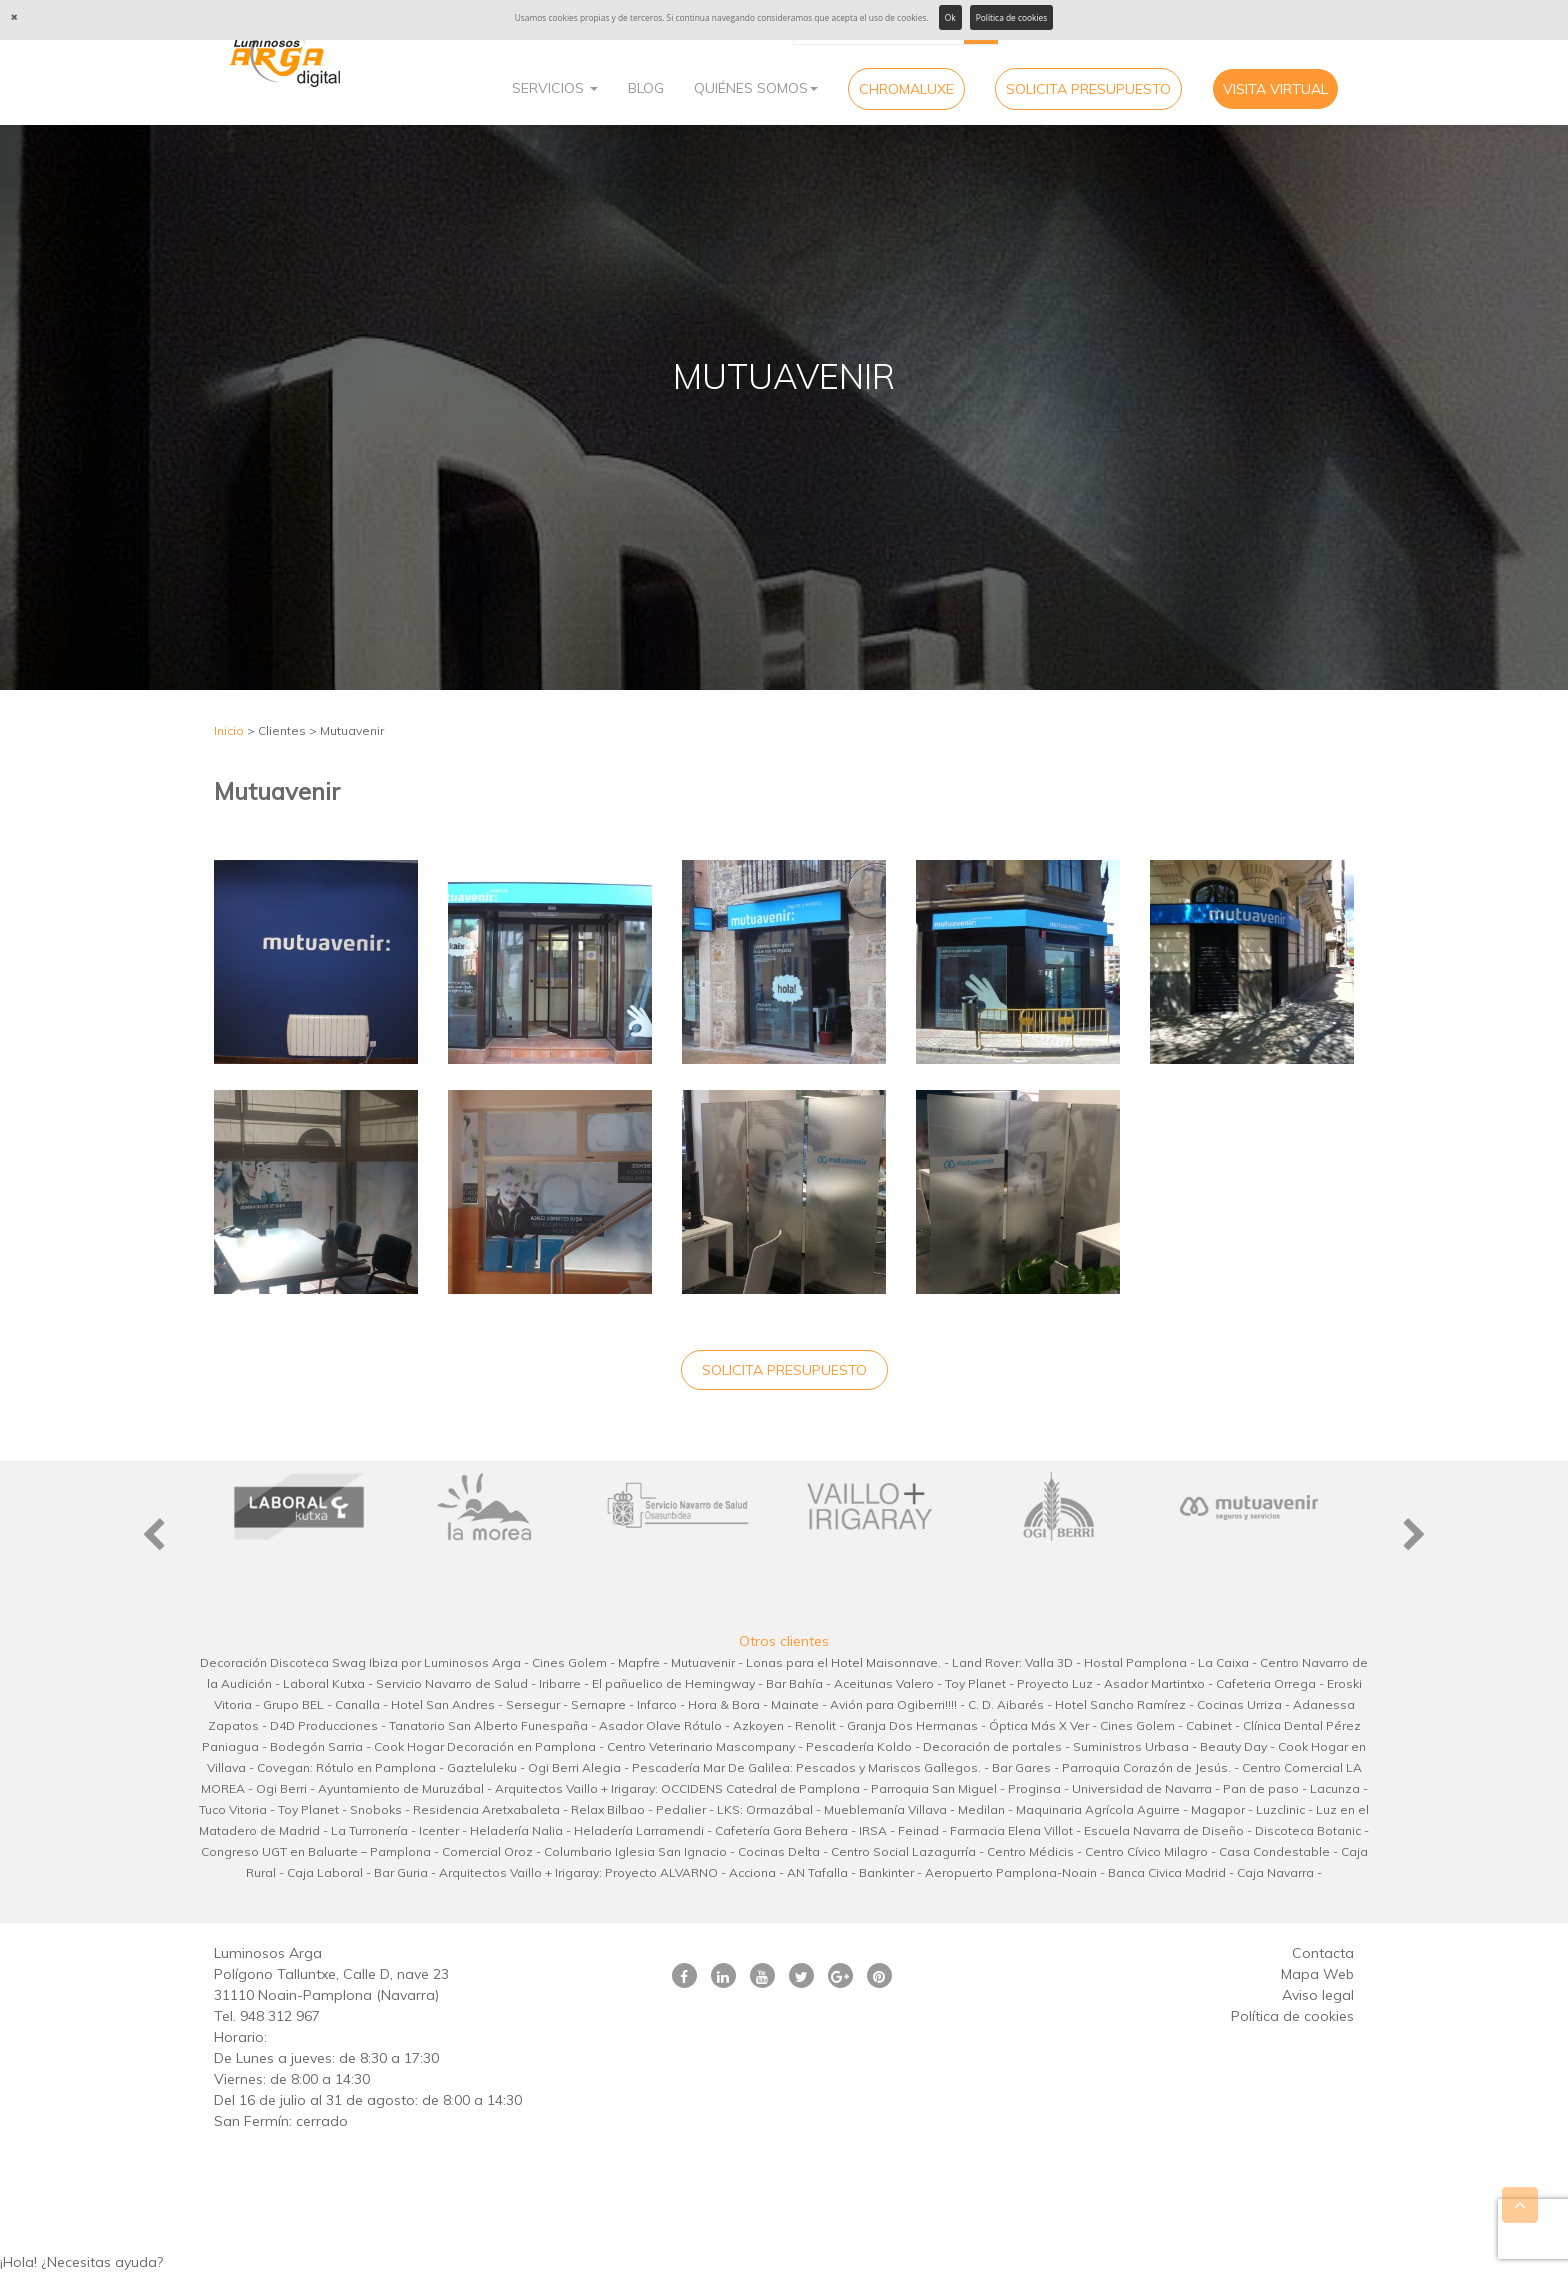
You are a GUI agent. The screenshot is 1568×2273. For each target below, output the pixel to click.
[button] (784, 2262)
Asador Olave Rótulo (660, 1725)
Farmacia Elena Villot (1011, 1830)
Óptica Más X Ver (1039, 1725)
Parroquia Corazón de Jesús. (1146, 1767)
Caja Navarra (1275, 1872)
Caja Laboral (325, 1872)
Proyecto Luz (1055, 1683)
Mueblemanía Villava (885, 1809)
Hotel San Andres (443, 1704)
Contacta (1323, 1953)
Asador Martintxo (1154, 1683)
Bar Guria (401, 1872)
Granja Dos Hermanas (912, 1725)
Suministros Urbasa (1131, 1746)
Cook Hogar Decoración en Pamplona (485, 1746)
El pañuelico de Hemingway (673, 1683)
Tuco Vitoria (233, 1809)
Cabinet (1209, 1725)
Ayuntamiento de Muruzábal (401, 1788)
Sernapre (598, 1704)
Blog (646, 88)
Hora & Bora (724, 1704)
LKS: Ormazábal (765, 1809)
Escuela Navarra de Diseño (1164, 1830)
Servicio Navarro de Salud (452, 1683)
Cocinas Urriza (1239, 1704)
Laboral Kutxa (324, 1683)
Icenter (439, 1830)
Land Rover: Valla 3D (1012, 1662)
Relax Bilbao (608, 1809)
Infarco (657, 1704)
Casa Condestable (1274, 1851)
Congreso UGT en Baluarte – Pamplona (316, 1851)
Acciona (752, 1872)
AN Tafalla (817, 1872)
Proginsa (1034, 1788)
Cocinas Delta (779, 1851)
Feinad (918, 1830)
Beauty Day (1233, 1746)
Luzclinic (1280, 1809)
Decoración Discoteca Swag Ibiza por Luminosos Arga (360, 1662)
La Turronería (369, 1830)
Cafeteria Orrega (1266, 1683)
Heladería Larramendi (639, 1830)
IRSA (873, 1830)
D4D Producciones (324, 1725)
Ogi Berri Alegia (574, 1767)
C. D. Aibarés (1006, 1704)
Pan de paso (1261, 1788)
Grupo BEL (293, 1704)
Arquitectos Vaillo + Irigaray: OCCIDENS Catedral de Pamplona (677, 1788)
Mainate (795, 1704)
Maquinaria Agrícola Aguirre (1098, 1809)
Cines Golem (569, 1662)
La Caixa (1223, 1662)
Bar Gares (1021, 1767)
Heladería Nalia (516, 1830)
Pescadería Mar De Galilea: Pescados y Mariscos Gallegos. (806, 1767)
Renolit (815, 1725)
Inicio (229, 730)
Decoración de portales (992, 1746)
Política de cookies (1012, 17)
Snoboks (376, 1809)
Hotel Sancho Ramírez (1120, 1704)
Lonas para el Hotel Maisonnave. (843, 1662)
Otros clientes (784, 1641)
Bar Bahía (794, 1683)
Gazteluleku (482, 1767)
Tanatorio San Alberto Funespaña (488, 1725)
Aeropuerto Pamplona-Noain (1011, 1872)
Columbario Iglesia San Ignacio (635, 1851)
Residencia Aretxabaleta (486, 1809)
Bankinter (886, 1872)
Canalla (357, 1704)
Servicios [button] (555, 88)
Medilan (981, 1809)
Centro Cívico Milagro (1146, 1851)
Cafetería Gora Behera (781, 1830)
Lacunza (1335, 1788)
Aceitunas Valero (884, 1683)
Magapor (1218, 1809)
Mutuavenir (703, 1662)
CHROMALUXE (906, 89)
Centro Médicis (1030, 1851)
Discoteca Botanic (1308, 1830)
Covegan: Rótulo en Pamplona (346, 1767)
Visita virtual (1275, 89)
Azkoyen (758, 1725)
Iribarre (560, 1683)
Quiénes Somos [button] (756, 88)
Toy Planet (975, 1683)
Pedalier (681, 1809)
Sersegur (533, 1704)
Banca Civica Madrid (1167, 1872)
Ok (950, 17)
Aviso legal (1318, 1995)
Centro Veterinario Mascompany (701, 1746)
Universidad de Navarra (1142, 1788)
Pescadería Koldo (859, 1746)
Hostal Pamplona (1135, 1662)
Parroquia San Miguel (934, 1788)
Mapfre (639, 1662)
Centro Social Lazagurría (903, 1851)
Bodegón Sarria (316, 1746)
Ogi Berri (281, 1788)
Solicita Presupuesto (1088, 89)
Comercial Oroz (487, 1851)
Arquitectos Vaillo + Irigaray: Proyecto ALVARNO (578, 1872)
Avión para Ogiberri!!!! (893, 1704)
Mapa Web (1317, 1974)
